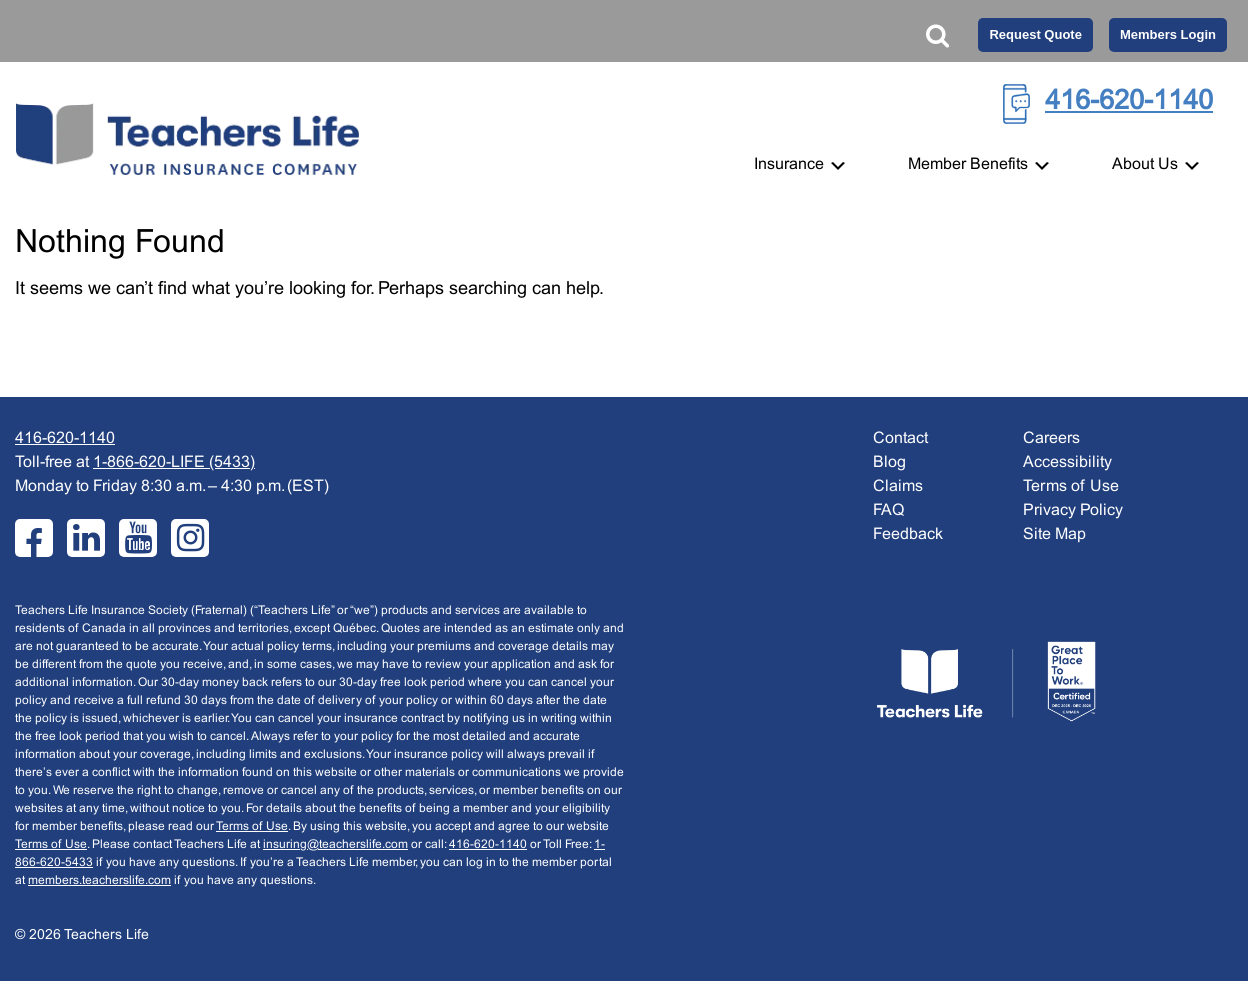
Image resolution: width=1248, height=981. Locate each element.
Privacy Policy (1073, 510)
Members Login (1168, 34)
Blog (889, 462)
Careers (1051, 438)
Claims (898, 486)
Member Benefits (980, 164)
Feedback (908, 534)
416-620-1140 (1129, 102)
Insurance (801, 164)
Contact (900, 438)
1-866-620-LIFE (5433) (174, 462)
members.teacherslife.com (99, 881)
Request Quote (1035, 34)
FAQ (888, 510)
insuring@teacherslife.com (335, 845)
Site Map (1054, 534)
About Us (1157, 164)
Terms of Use (252, 827)
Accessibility (1067, 462)
